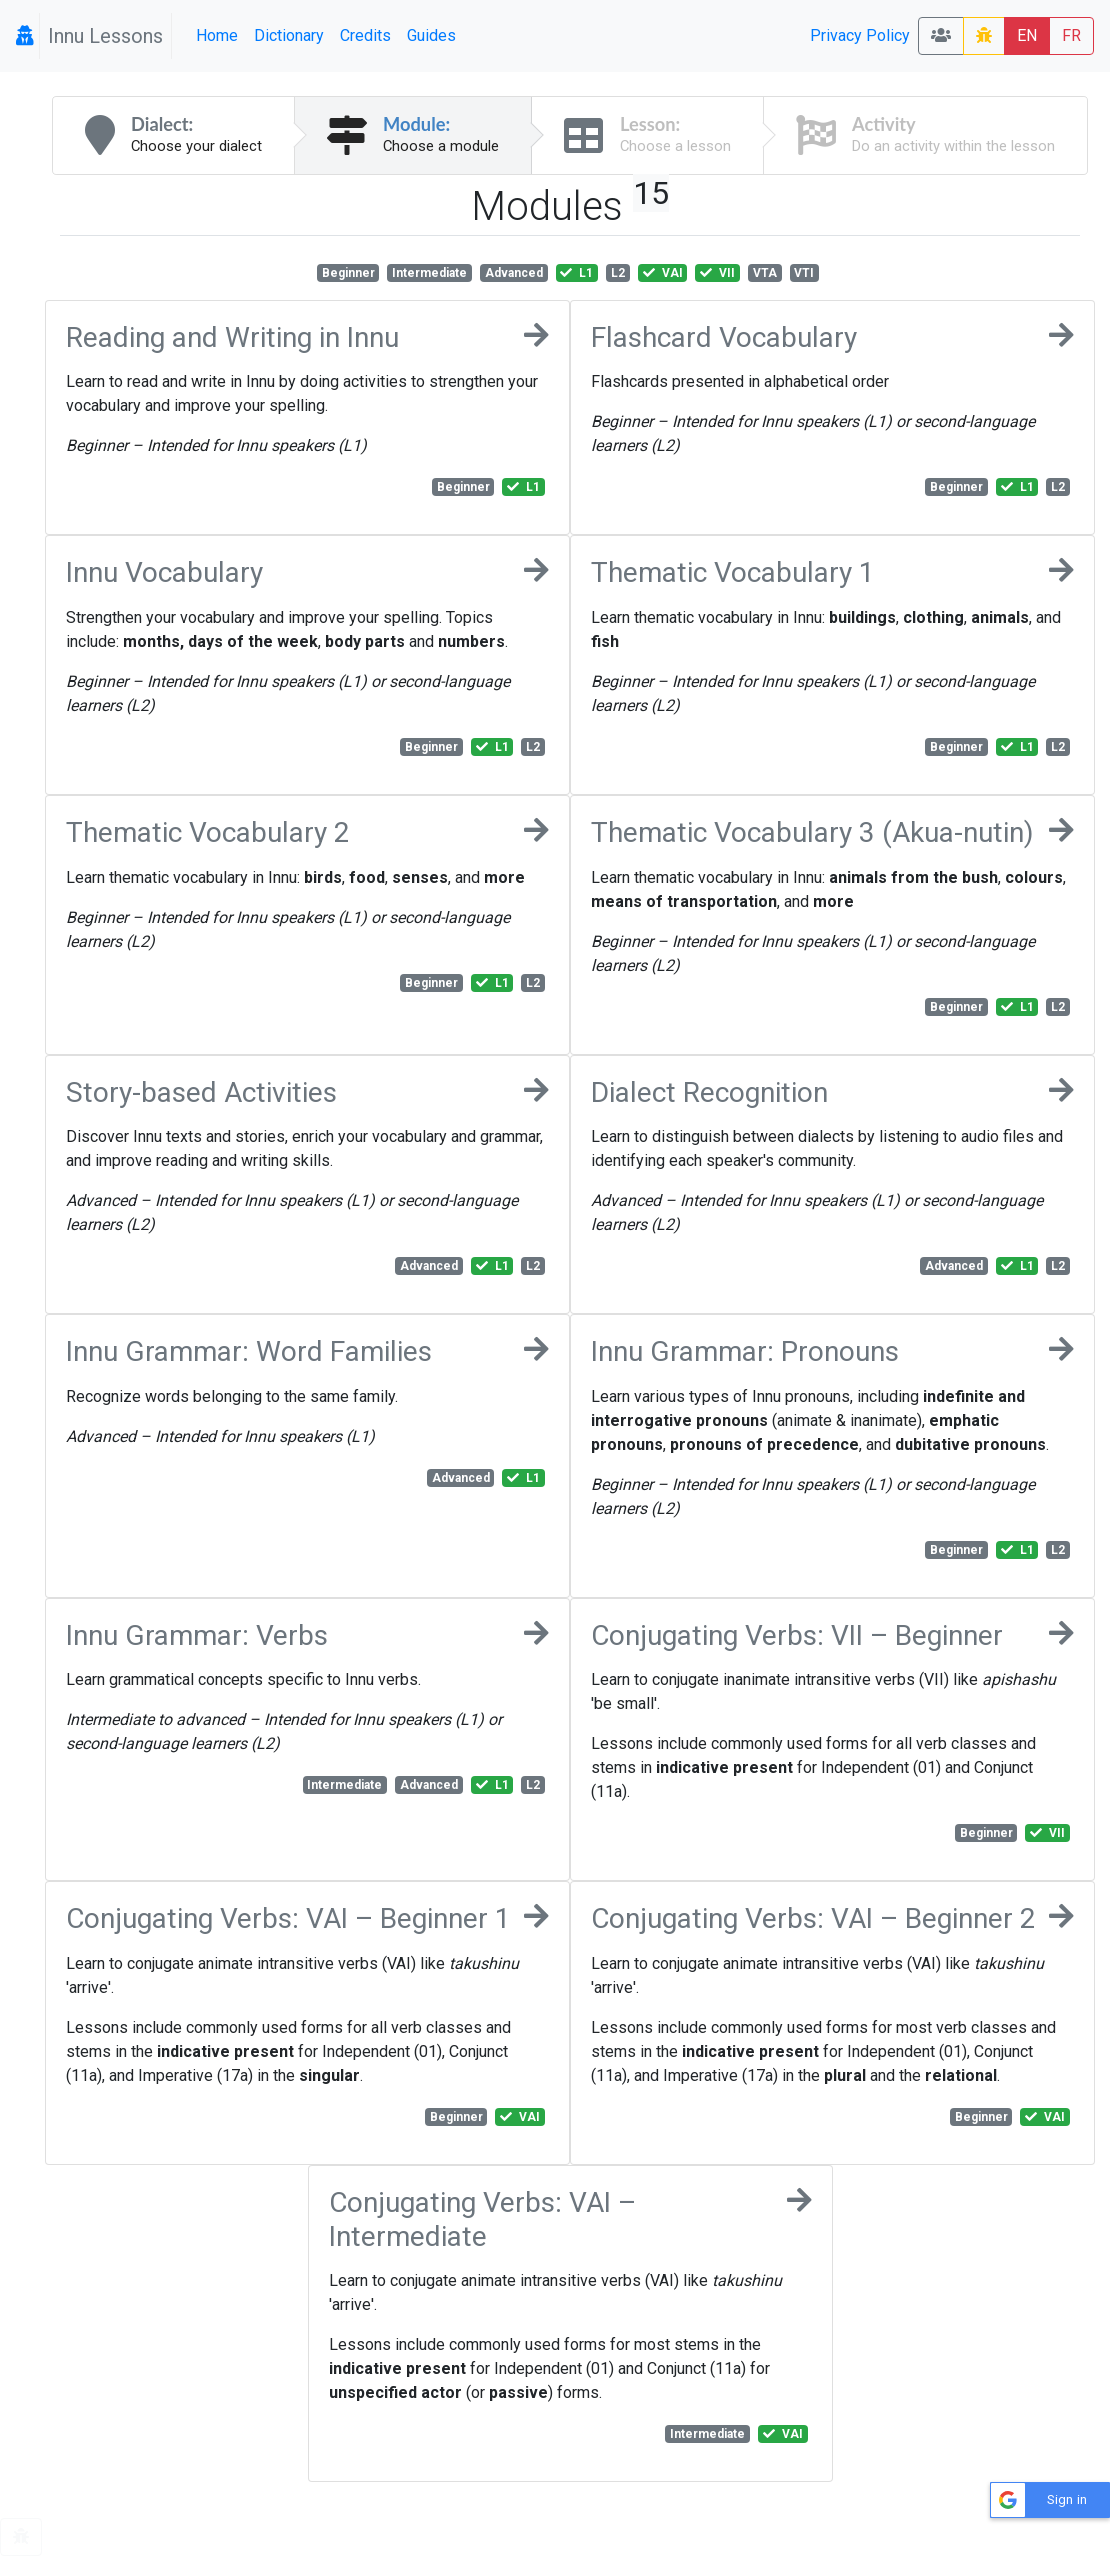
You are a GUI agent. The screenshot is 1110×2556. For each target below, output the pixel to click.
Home (217, 35)
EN (1027, 35)
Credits (365, 35)
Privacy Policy (860, 35)
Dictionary (289, 35)
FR (1071, 35)
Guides (431, 35)
